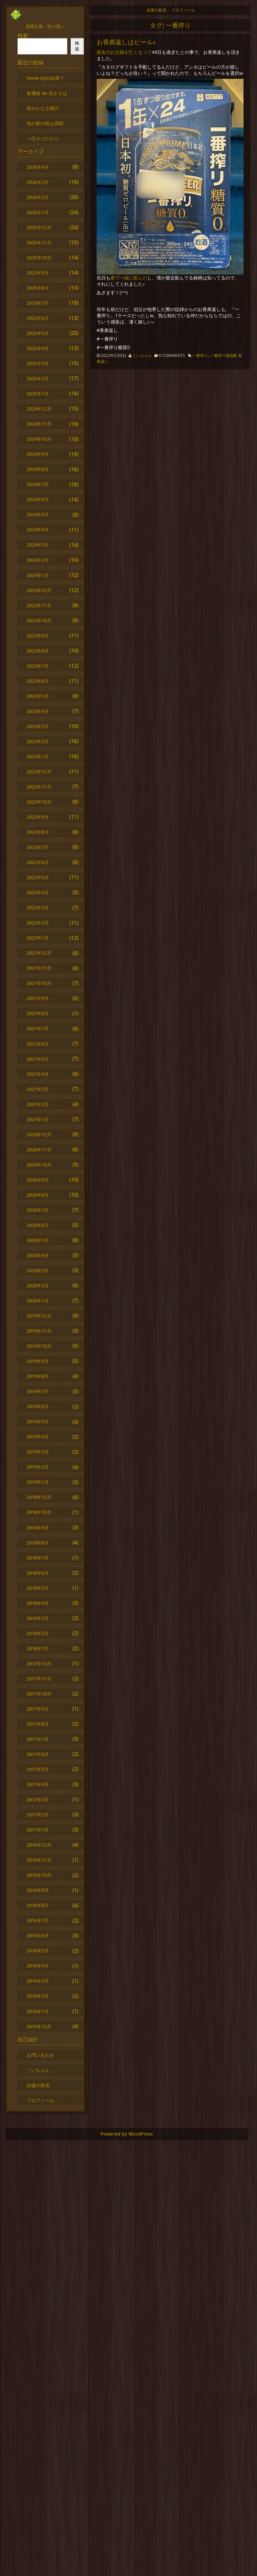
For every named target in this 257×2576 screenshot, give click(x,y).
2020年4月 (38, 1255)
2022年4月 (38, 892)
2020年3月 (38, 1270)
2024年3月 (38, 545)
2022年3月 (38, 907)
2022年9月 (38, 817)
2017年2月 (38, 1814)
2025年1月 (38, 393)
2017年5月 (38, 1769)
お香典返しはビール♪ (126, 41)
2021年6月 (38, 1044)
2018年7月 (38, 1558)
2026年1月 (38, 212)
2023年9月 (38, 636)
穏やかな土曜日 (43, 108)
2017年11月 (39, 1679)
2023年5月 (38, 696)
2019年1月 (38, 1482)
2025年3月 (38, 363)
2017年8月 (38, 1724)
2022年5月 (38, 877)
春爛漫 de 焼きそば (47, 93)
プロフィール (183, 10)
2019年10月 (39, 1346)
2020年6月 (38, 1225)
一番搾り (200, 355)
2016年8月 (38, 1905)
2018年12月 (39, 1497)
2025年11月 (39, 242)
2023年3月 (38, 726)
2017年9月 (38, 1709)
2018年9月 (38, 1527)
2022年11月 (39, 787)
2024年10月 (39, 439)
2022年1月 (38, 938)
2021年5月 (38, 1059)
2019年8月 (38, 1376)
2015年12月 (39, 2026)
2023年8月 (38, 651)
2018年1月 (38, 1648)
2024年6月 (38, 499)
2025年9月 (38, 273)
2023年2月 (38, 741)
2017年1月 (38, 1830)
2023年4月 (38, 711)
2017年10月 (39, 1694)
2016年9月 (38, 1890)
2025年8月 (38, 288)
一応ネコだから (43, 138)
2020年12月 (39, 1134)
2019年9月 (38, 1361)
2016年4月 (38, 1966)
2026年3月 (38, 182)
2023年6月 (38, 681)
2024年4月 (38, 529)
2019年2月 (38, 1467)
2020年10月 (39, 1165)
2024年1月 (38, 575)
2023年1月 (38, 756)
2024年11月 (39, 424)
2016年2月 (38, 1996)
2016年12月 (39, 1845)
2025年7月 (38, 303)
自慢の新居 (156, 10)
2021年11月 (39, 968)
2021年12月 (39, 953)
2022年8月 (38, 832)
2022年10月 (39, 802)
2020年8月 (38, 1195)
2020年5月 (38, 1240)
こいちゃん (142, 355)
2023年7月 (38, 666)
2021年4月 (38, 1074)
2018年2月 (38, 1633)
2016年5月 (38, 1950)
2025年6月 (38, 318)
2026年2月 (38, 197)
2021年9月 (38, 998)
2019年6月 (38, 1406)
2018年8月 (38, 1543)
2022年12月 (39, 771)
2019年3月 (38, 1452)
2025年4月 (38, 348)
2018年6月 (38, 1573)
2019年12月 (39, 1316)
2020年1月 (38, 1301)
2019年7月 (38, 1391)
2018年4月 (38, 1603)
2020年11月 (39, 1149)
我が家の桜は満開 (45, 123)
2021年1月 (38, 1119)
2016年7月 (38, 1920)
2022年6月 (38, 862)
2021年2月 (38, 1104)
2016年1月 (38, 2011)
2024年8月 (38, 469)
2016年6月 (38, 1935)
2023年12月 (39, 590)
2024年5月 (38, 514)
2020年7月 (38, 1210)
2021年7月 (38, 1028)
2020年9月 (38, 1180)
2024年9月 (38, 454)
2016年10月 (39, 1875)
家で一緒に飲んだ (128, 278)
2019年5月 (38, 1421)
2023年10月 (39, 620)
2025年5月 (38, 333)
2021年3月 (38, 1089)
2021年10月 (39, 983)
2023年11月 (39, 605)
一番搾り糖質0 (223, 355)
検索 (22, 35)
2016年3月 (38, 1981)
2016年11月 (39, 1860)
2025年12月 (39, 227)
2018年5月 (38, 1588)
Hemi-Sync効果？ (45, 78)
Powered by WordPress (127, 2134)
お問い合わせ (40, 2055)
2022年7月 (38, 847)
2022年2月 (38, 923)
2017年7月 (38, 1739)
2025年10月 (39, 258)
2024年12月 (39, 409)
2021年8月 (38, 1013)
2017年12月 (39, 1663)
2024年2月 (38, 560)
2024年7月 (38, 484)
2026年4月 (38, 167)
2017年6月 (38, 1754)
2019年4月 (38, 1436)
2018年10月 (39, 1512)
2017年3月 (38, 1799)
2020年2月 (38, 1285)
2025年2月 (38, 378)
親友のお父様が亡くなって (124, 52)
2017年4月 (38, 1784)
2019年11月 (39, 1331)
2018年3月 (38, 1618)
